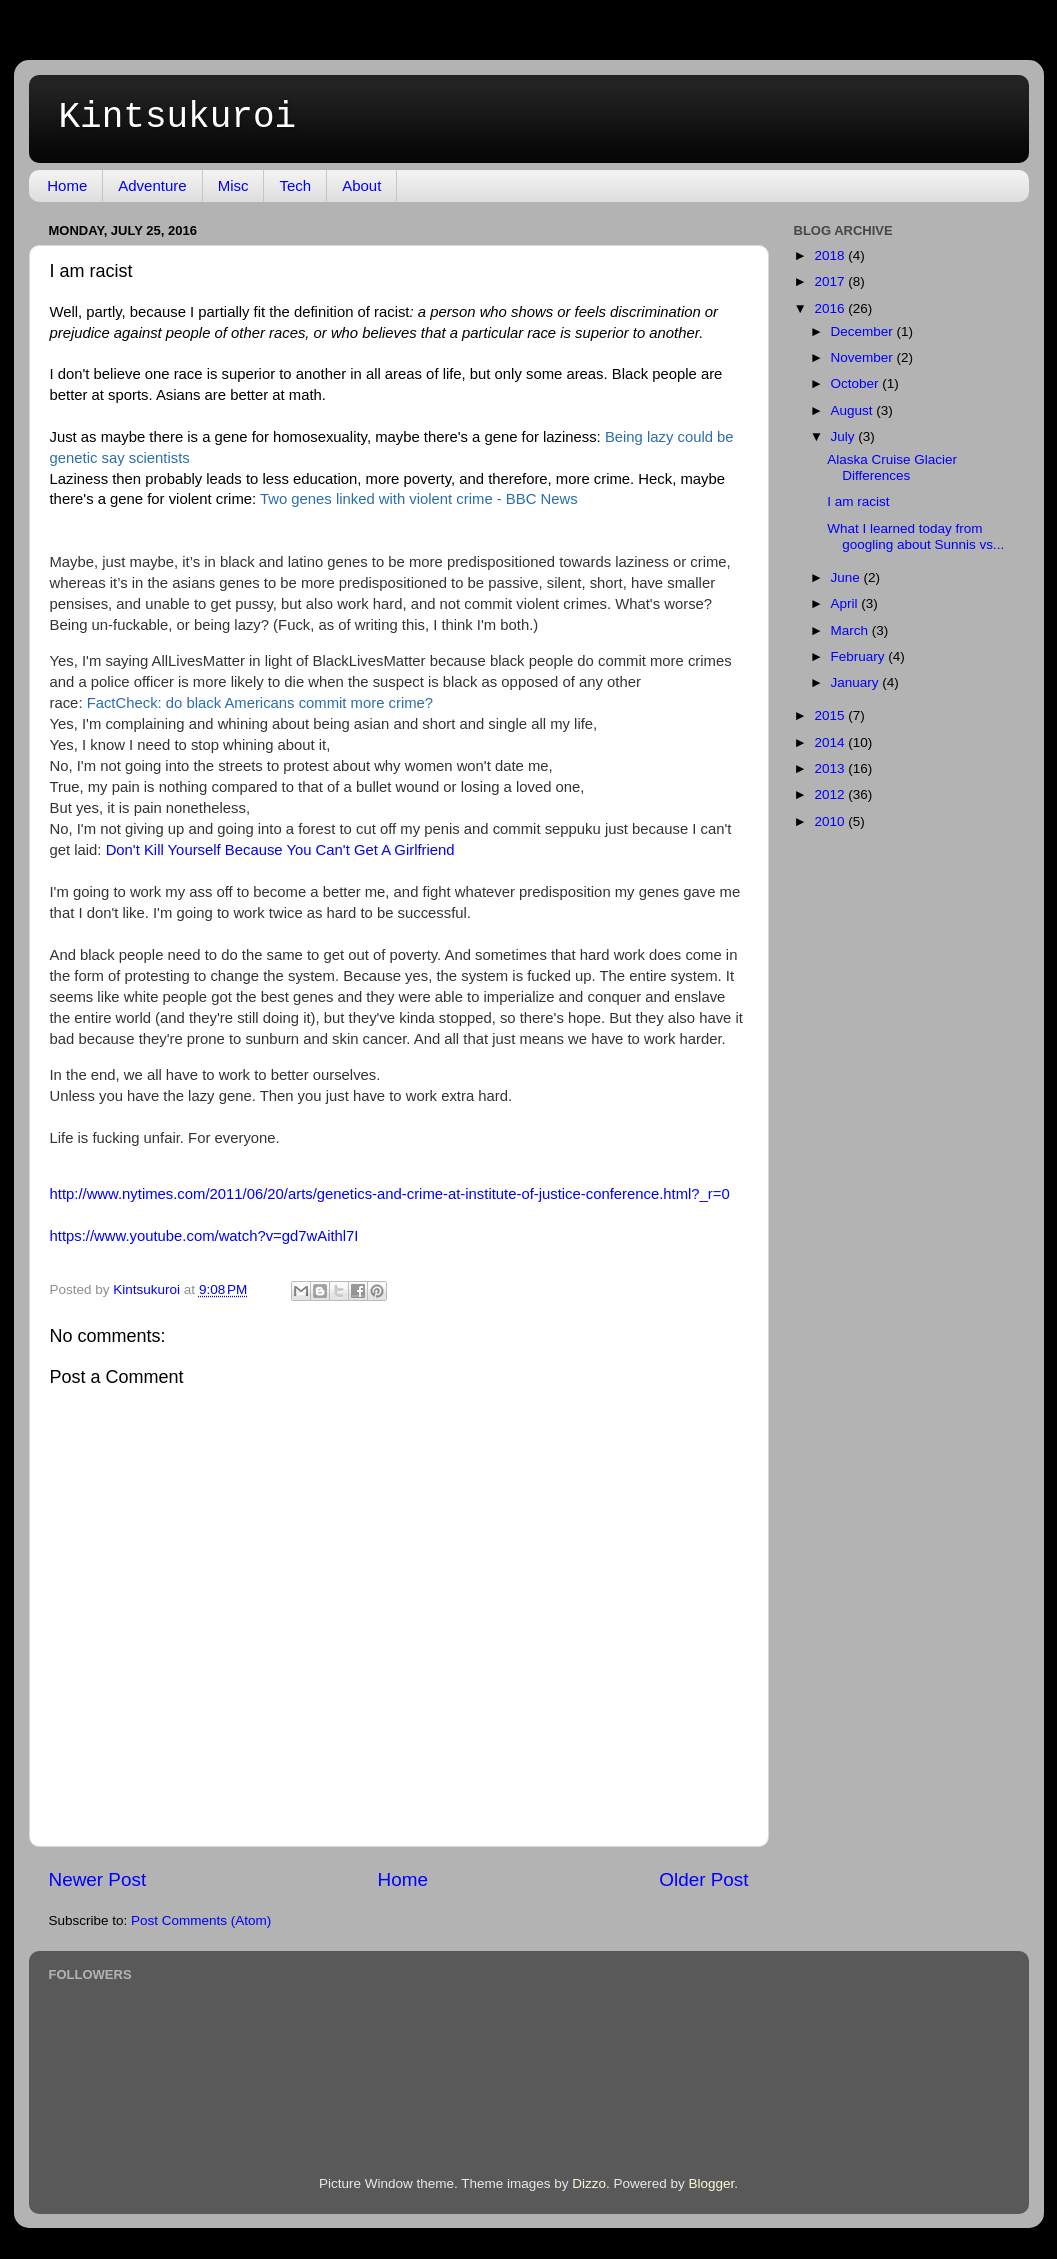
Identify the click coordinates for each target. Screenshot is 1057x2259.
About (361, 185)
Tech (295, 185)
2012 (831, 794)
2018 (831, 255)
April (846, 603)
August (854, 410)
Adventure (152, 185)
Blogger (712, 2183)
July (845, 436)
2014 (831, 742)
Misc (233, 185)
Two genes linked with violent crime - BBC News (419, 499)
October (857, 383)
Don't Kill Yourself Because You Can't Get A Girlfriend (280, 850)
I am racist (858, 501)
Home (67, 185)
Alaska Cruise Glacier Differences (892, 467)
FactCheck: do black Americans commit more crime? (260, 703)
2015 (831, 715)
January (857, 682)
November (864, 357)
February (860, 656)
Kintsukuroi (178, 117)
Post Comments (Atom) (201, 1920)
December (864, 331)
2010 (831, 821)
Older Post (703, 1879)
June (847, 577)
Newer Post (98, 1879)
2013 (831, 768)
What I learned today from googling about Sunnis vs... (915, 536)
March (851, 630)
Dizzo (589, 2183)
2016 (831, 308)
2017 (831, 281)
